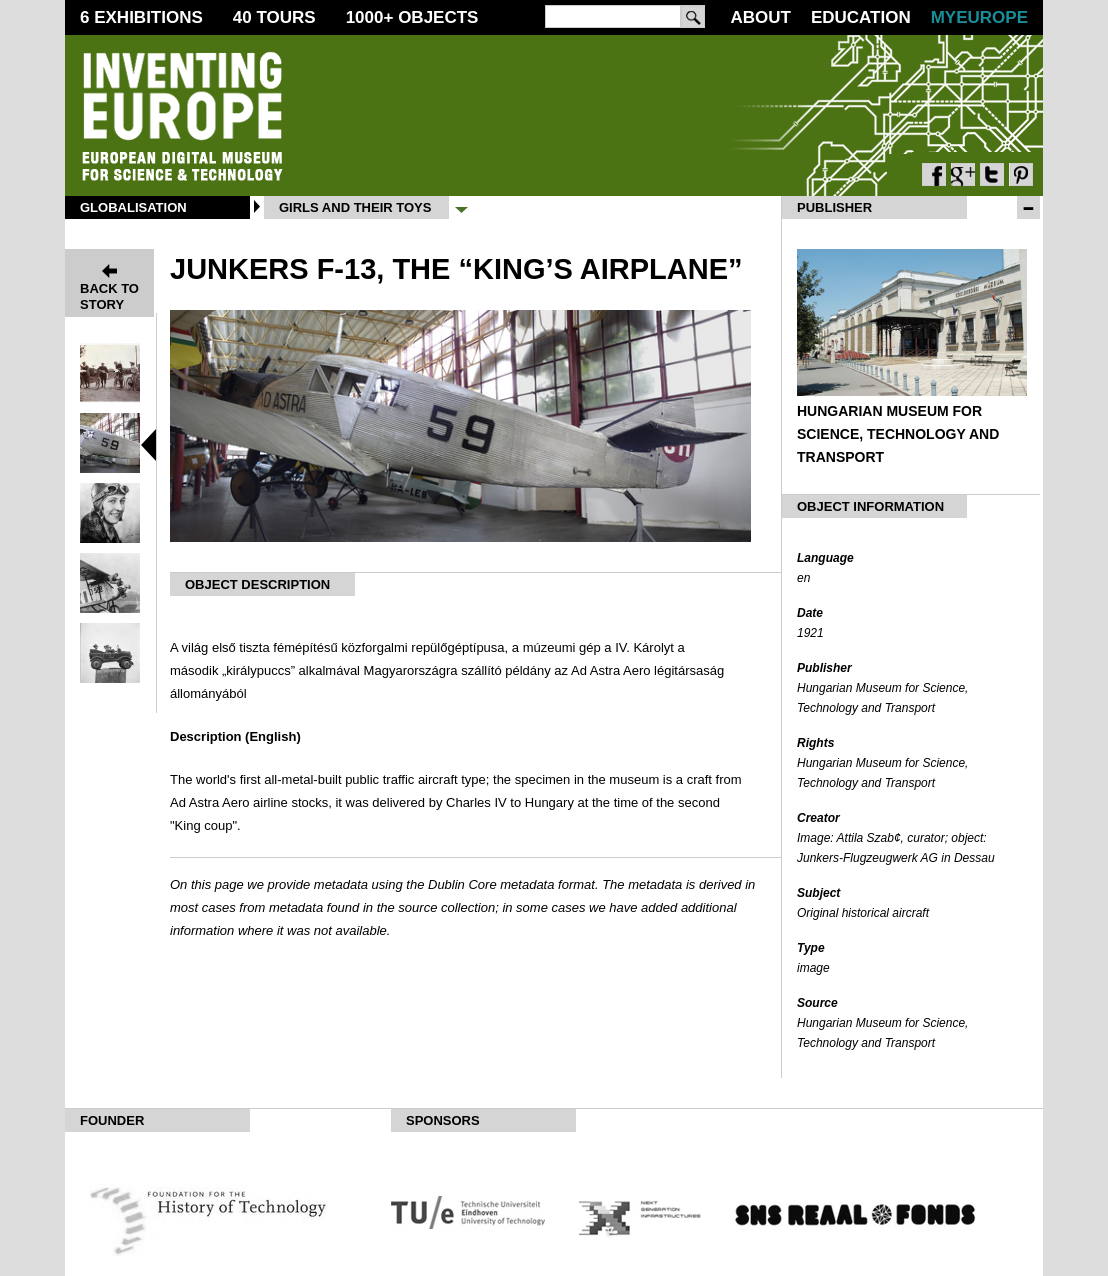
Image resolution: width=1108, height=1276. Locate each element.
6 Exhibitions (141, 17)
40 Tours (274, 17)
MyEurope (979, 17)
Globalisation (133, 207)
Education (861, 17)
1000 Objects (412, 17)
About (760, 17)
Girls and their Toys (355, 207)
